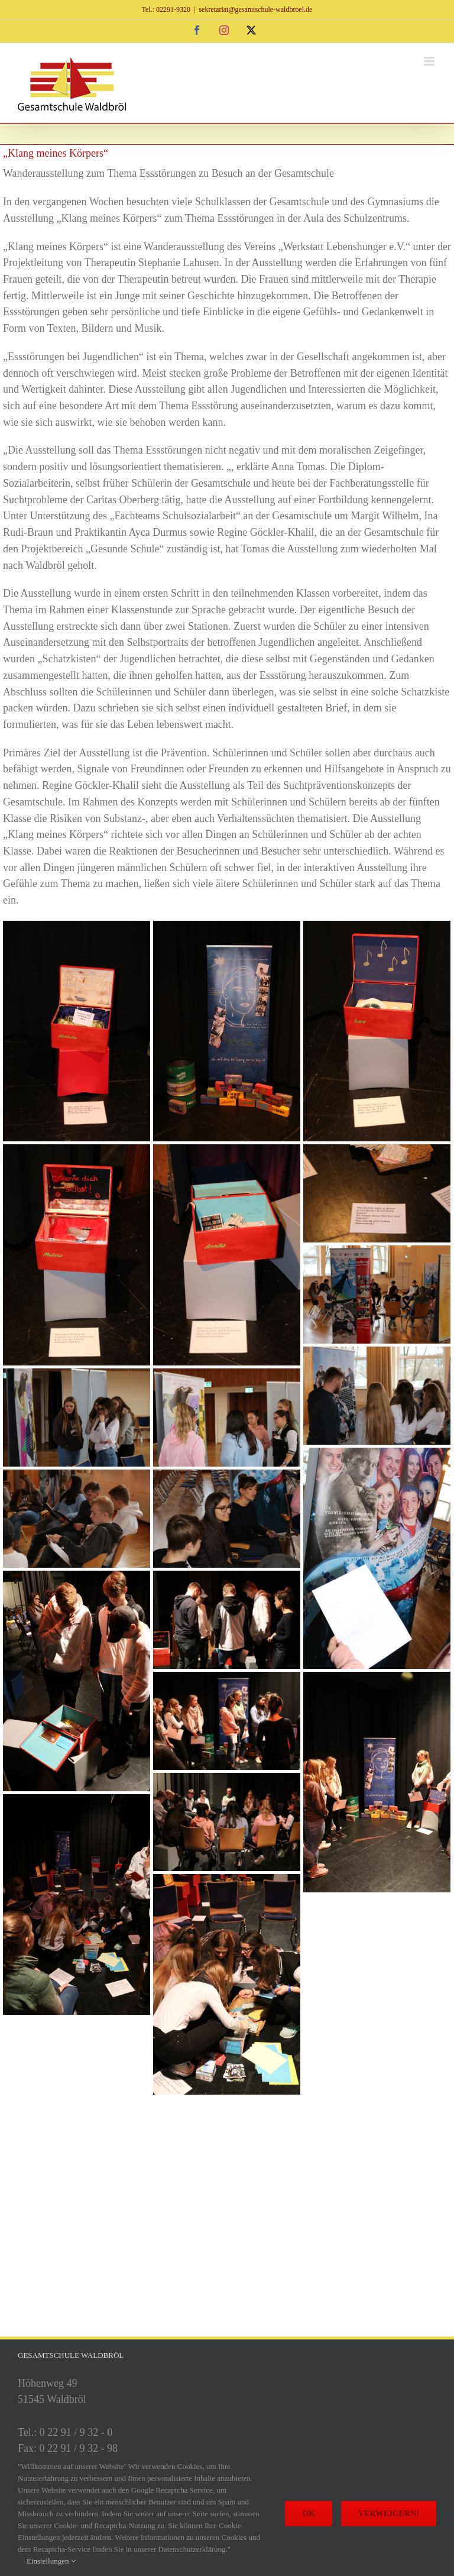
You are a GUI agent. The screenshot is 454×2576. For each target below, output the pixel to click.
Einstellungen (51, 2560)
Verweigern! (388, 2513)
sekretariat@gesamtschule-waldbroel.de (255, 9)
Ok (308, 2513)
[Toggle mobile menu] (430, 61)
